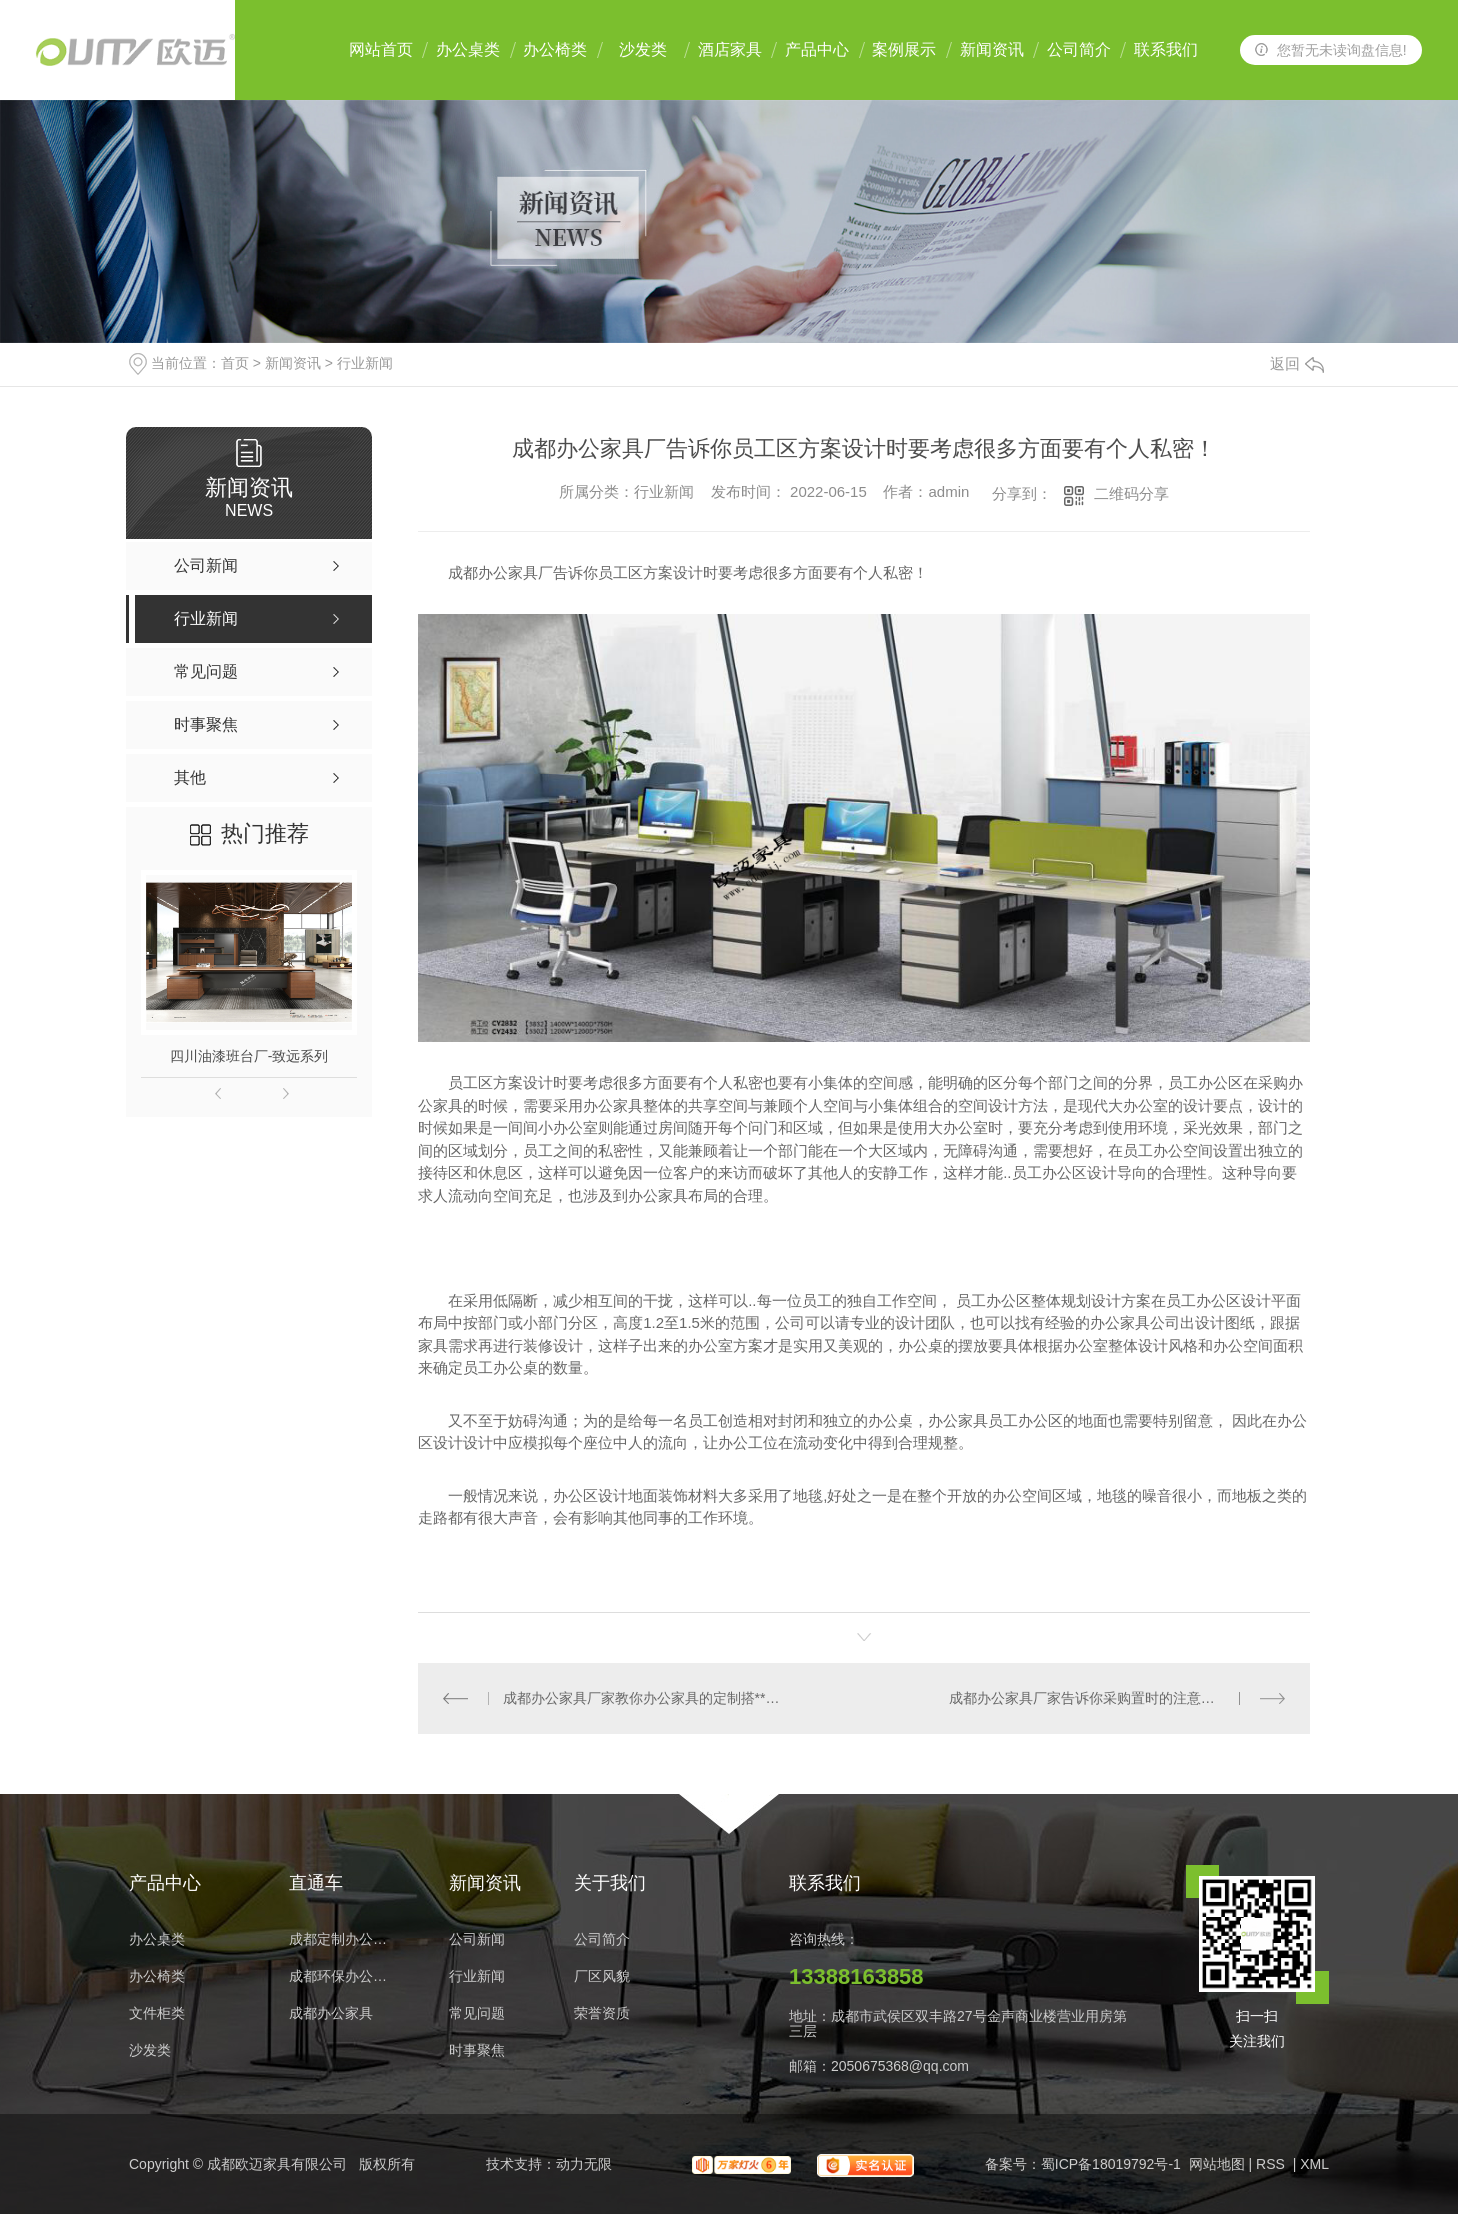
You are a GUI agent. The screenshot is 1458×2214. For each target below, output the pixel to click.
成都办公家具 (331, 2013)
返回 (1297, 363)
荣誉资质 (602, 2013)
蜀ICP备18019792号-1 (1111, 2164)
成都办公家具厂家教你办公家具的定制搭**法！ (641, 1698)
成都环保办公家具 (344, 1976)
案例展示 (904, 49)
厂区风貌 (602, 1976)
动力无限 (584, 2164)
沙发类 (643, 49)
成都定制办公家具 (344, 1939)
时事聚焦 (477, 2050)
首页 (235, 363)
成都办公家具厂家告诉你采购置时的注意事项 (1089, 1698)
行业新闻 (365, 363)
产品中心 (817, 49)
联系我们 (1166, 49)
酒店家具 (730, 49)
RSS (1272, 2164)
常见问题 (477, 2013)
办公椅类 (555, 49)
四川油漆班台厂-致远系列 (249, 1056)
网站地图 (1217, 2164)
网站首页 (381, 49)
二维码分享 (1131, 493)
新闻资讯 (992, 49)
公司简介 (1079, 49)
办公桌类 (468, 49)
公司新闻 (477, 1939)
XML (1314, 2164)
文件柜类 (157, 2013)
